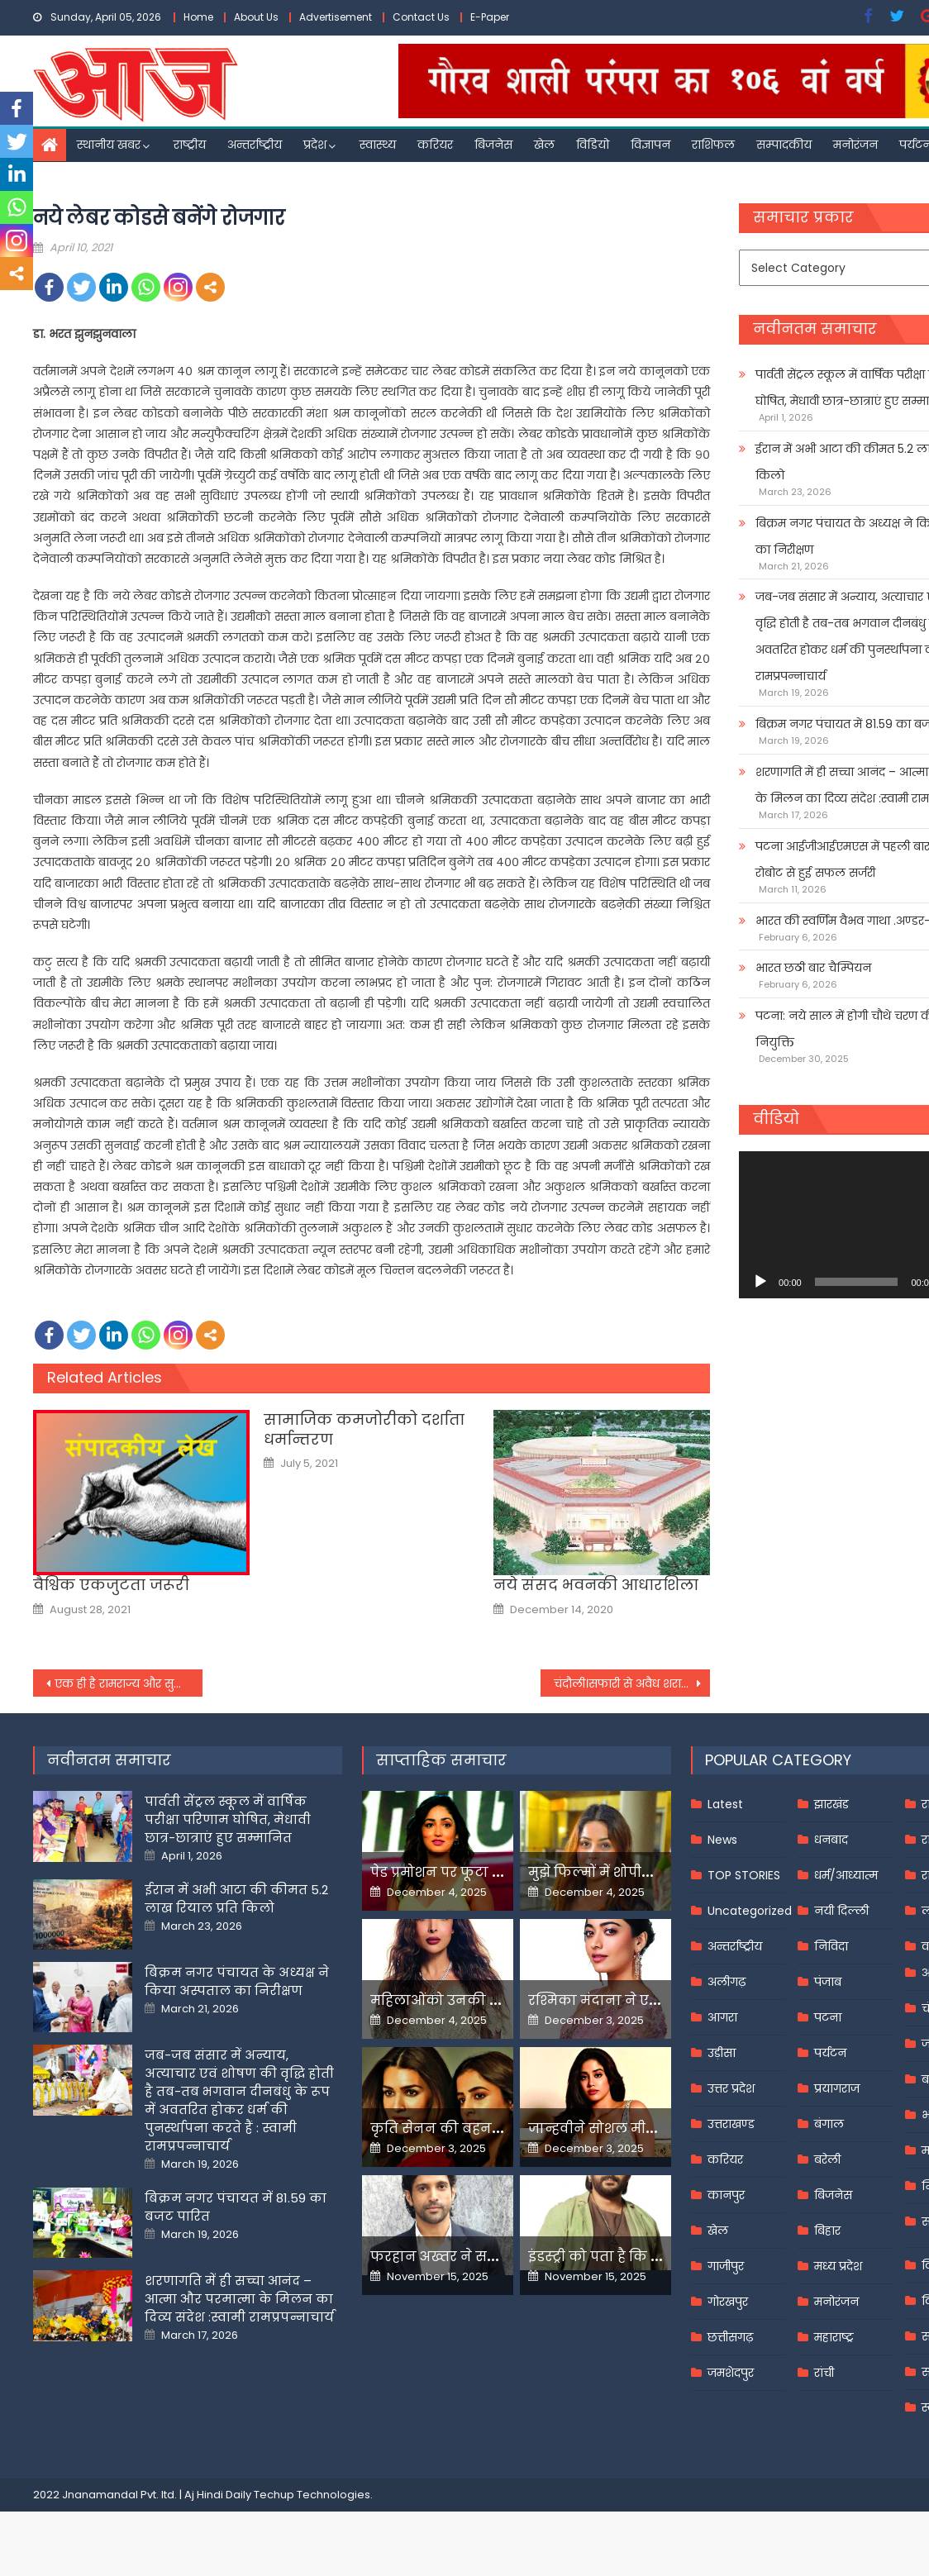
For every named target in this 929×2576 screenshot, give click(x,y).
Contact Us (421, 17)
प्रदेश (314, 144)
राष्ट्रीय (190, 144)
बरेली (827, 2159)
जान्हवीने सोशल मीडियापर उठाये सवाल (648, 2128)
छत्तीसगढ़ (730, 2337)
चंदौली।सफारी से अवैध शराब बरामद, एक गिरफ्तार (632, 1683)
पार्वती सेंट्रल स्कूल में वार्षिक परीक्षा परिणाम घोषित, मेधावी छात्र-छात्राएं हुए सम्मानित (228, 1819)
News (722, 1839)
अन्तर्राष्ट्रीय (254, 144)
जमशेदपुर (730, 2372)
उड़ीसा (721, 2053)
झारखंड (831, 1804)
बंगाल (829, 2124)
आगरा (722, 2017)
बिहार (827, 2230)
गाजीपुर (725, 2266)
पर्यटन (830, 2053)
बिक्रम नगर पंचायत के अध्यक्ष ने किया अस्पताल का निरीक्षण (237, 1981)
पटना (827, 2017)
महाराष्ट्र (834, 2337)
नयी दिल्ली (841, 1910)
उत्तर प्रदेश (731, 2088)
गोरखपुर (727, 2301)
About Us (256, 17)
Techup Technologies (312, 2494)
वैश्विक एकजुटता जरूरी (111, 1584)
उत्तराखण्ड (731, 2124)
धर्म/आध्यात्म (846, 1875)
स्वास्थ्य (378, 144)
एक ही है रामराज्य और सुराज (123, 1683)
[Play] (760, 1282)
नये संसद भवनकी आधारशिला (595, 1584)
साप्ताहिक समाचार (441, 1760)
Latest (725, 1804)
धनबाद (831, 1839)
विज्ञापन (650, 144)
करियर (435, 144)
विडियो (592, 144)
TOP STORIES (743, 1875)
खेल (544, 144)
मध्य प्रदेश (838, 2266)
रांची (824, 2372)
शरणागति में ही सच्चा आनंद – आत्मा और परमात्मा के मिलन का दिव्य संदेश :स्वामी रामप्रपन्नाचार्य (239, 2299)
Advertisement (335, 17)
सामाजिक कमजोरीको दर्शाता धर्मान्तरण (364, 1429)
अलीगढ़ (726, 1982)
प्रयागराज (837, 2088)
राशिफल (713, 144)
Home (198, 17)
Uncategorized (749, 1910)
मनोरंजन (855, 144)
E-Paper (489, 17)
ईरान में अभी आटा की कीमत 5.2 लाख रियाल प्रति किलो (236, 1899)
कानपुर (726, 2195)
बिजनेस (493, 144)
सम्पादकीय (784, 144)
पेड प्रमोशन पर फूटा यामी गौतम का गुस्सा (496, 1872)
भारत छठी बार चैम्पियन (813, 967)
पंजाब (827, 1982)
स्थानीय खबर (109, 144)
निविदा (831, 1946)
